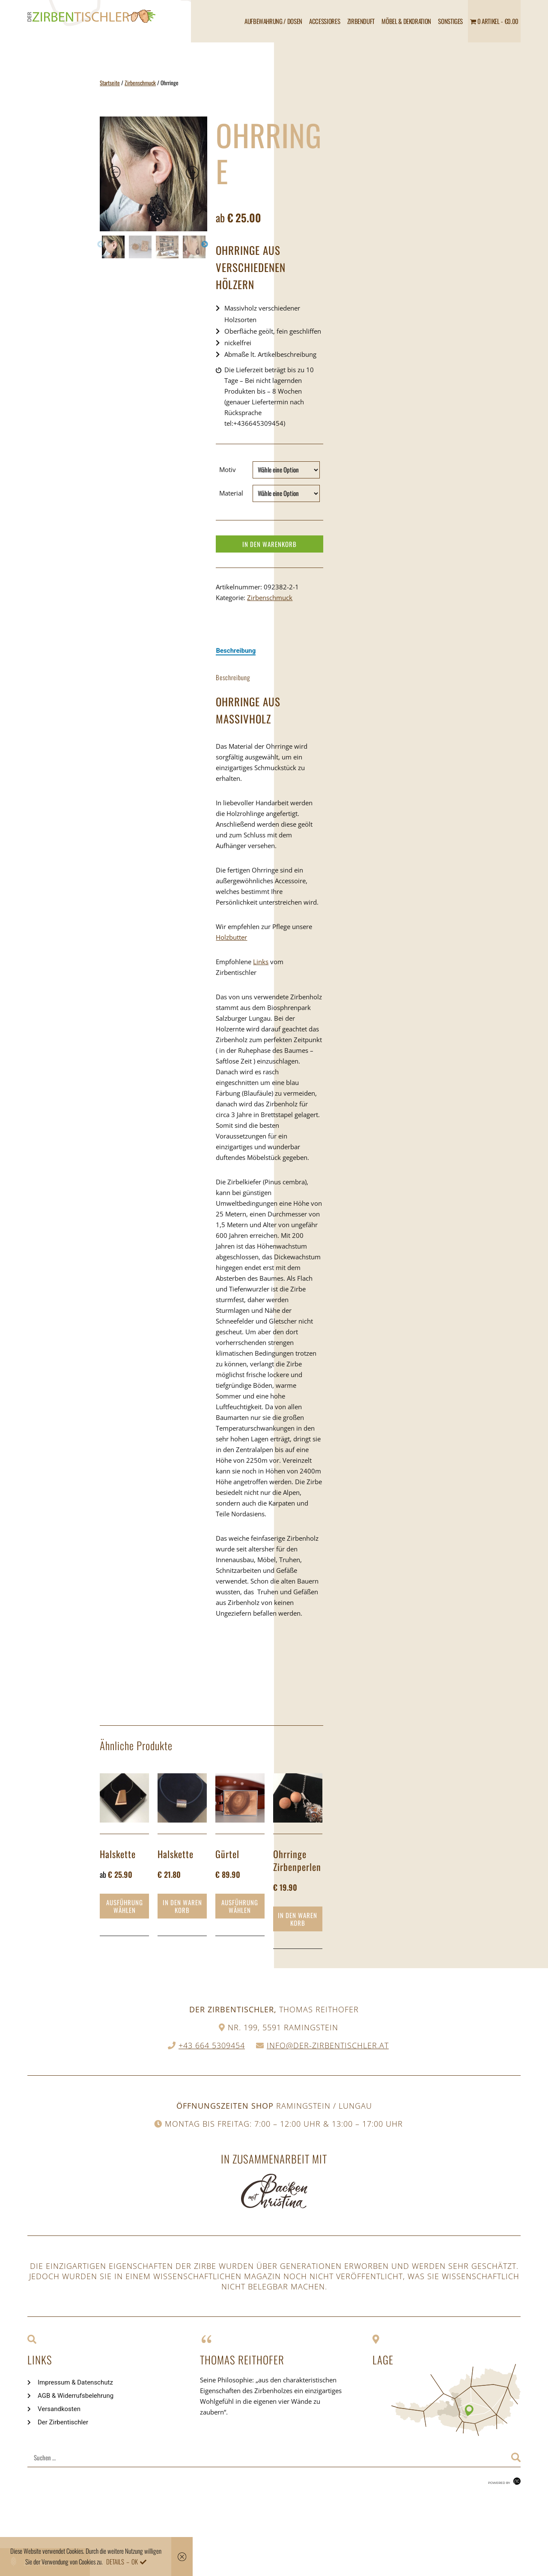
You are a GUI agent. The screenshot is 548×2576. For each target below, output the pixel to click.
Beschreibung (236, 650)
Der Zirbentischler (63, 2422)
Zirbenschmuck (140, 82)
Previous (101, 244)
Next (205, 244)
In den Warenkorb (269, 544)
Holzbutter (231, 937)
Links (260, 961)
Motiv (227, 469)
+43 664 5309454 (212, 2045)
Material (231, 493)
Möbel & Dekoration (406, 21)
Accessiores (324, 21)
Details (115, 2561)
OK (134, 2561)
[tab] (236, 651)
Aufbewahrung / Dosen (273, 21)
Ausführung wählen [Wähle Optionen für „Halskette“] (124, 1906)
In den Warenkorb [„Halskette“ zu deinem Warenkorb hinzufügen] (182, 1906)
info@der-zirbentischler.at (328, 2045)
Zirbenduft (361, 21)
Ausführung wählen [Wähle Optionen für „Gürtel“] (239, 1906)
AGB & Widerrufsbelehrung (75, 2396)
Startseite (110, 82)
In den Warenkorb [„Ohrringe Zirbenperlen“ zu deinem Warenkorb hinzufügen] (297, 1919)
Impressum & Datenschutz (75, 2382)
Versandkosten (59, 2409)
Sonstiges (450, 21)
